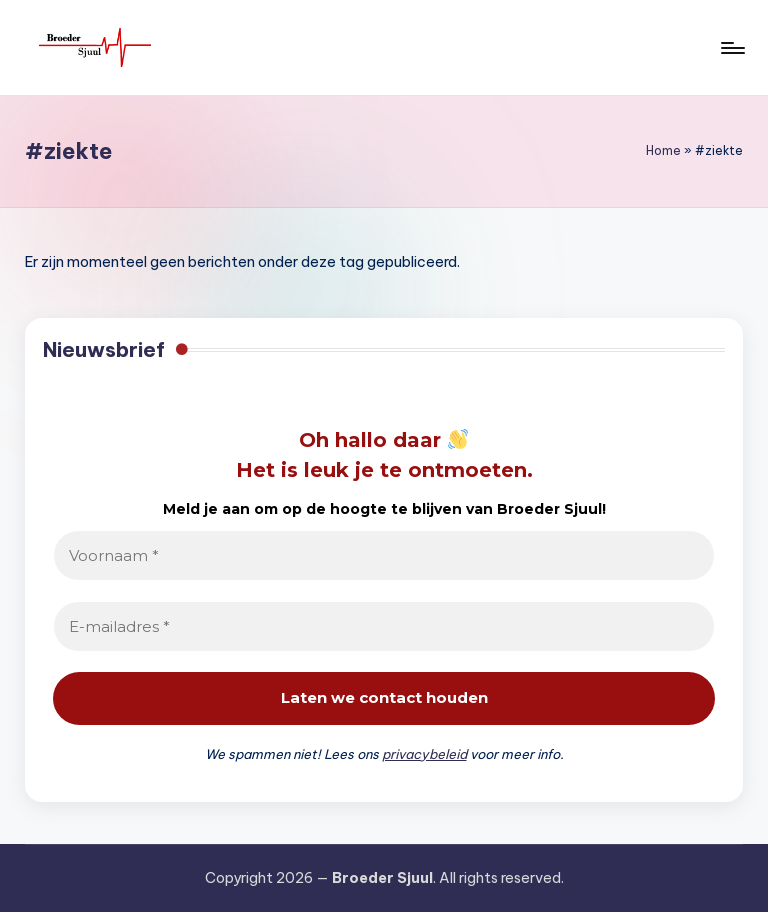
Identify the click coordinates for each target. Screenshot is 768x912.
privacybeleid (424, 754)
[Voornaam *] (383, 555)
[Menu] (731, 48)
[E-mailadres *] (383, 626)
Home (663, 150)
